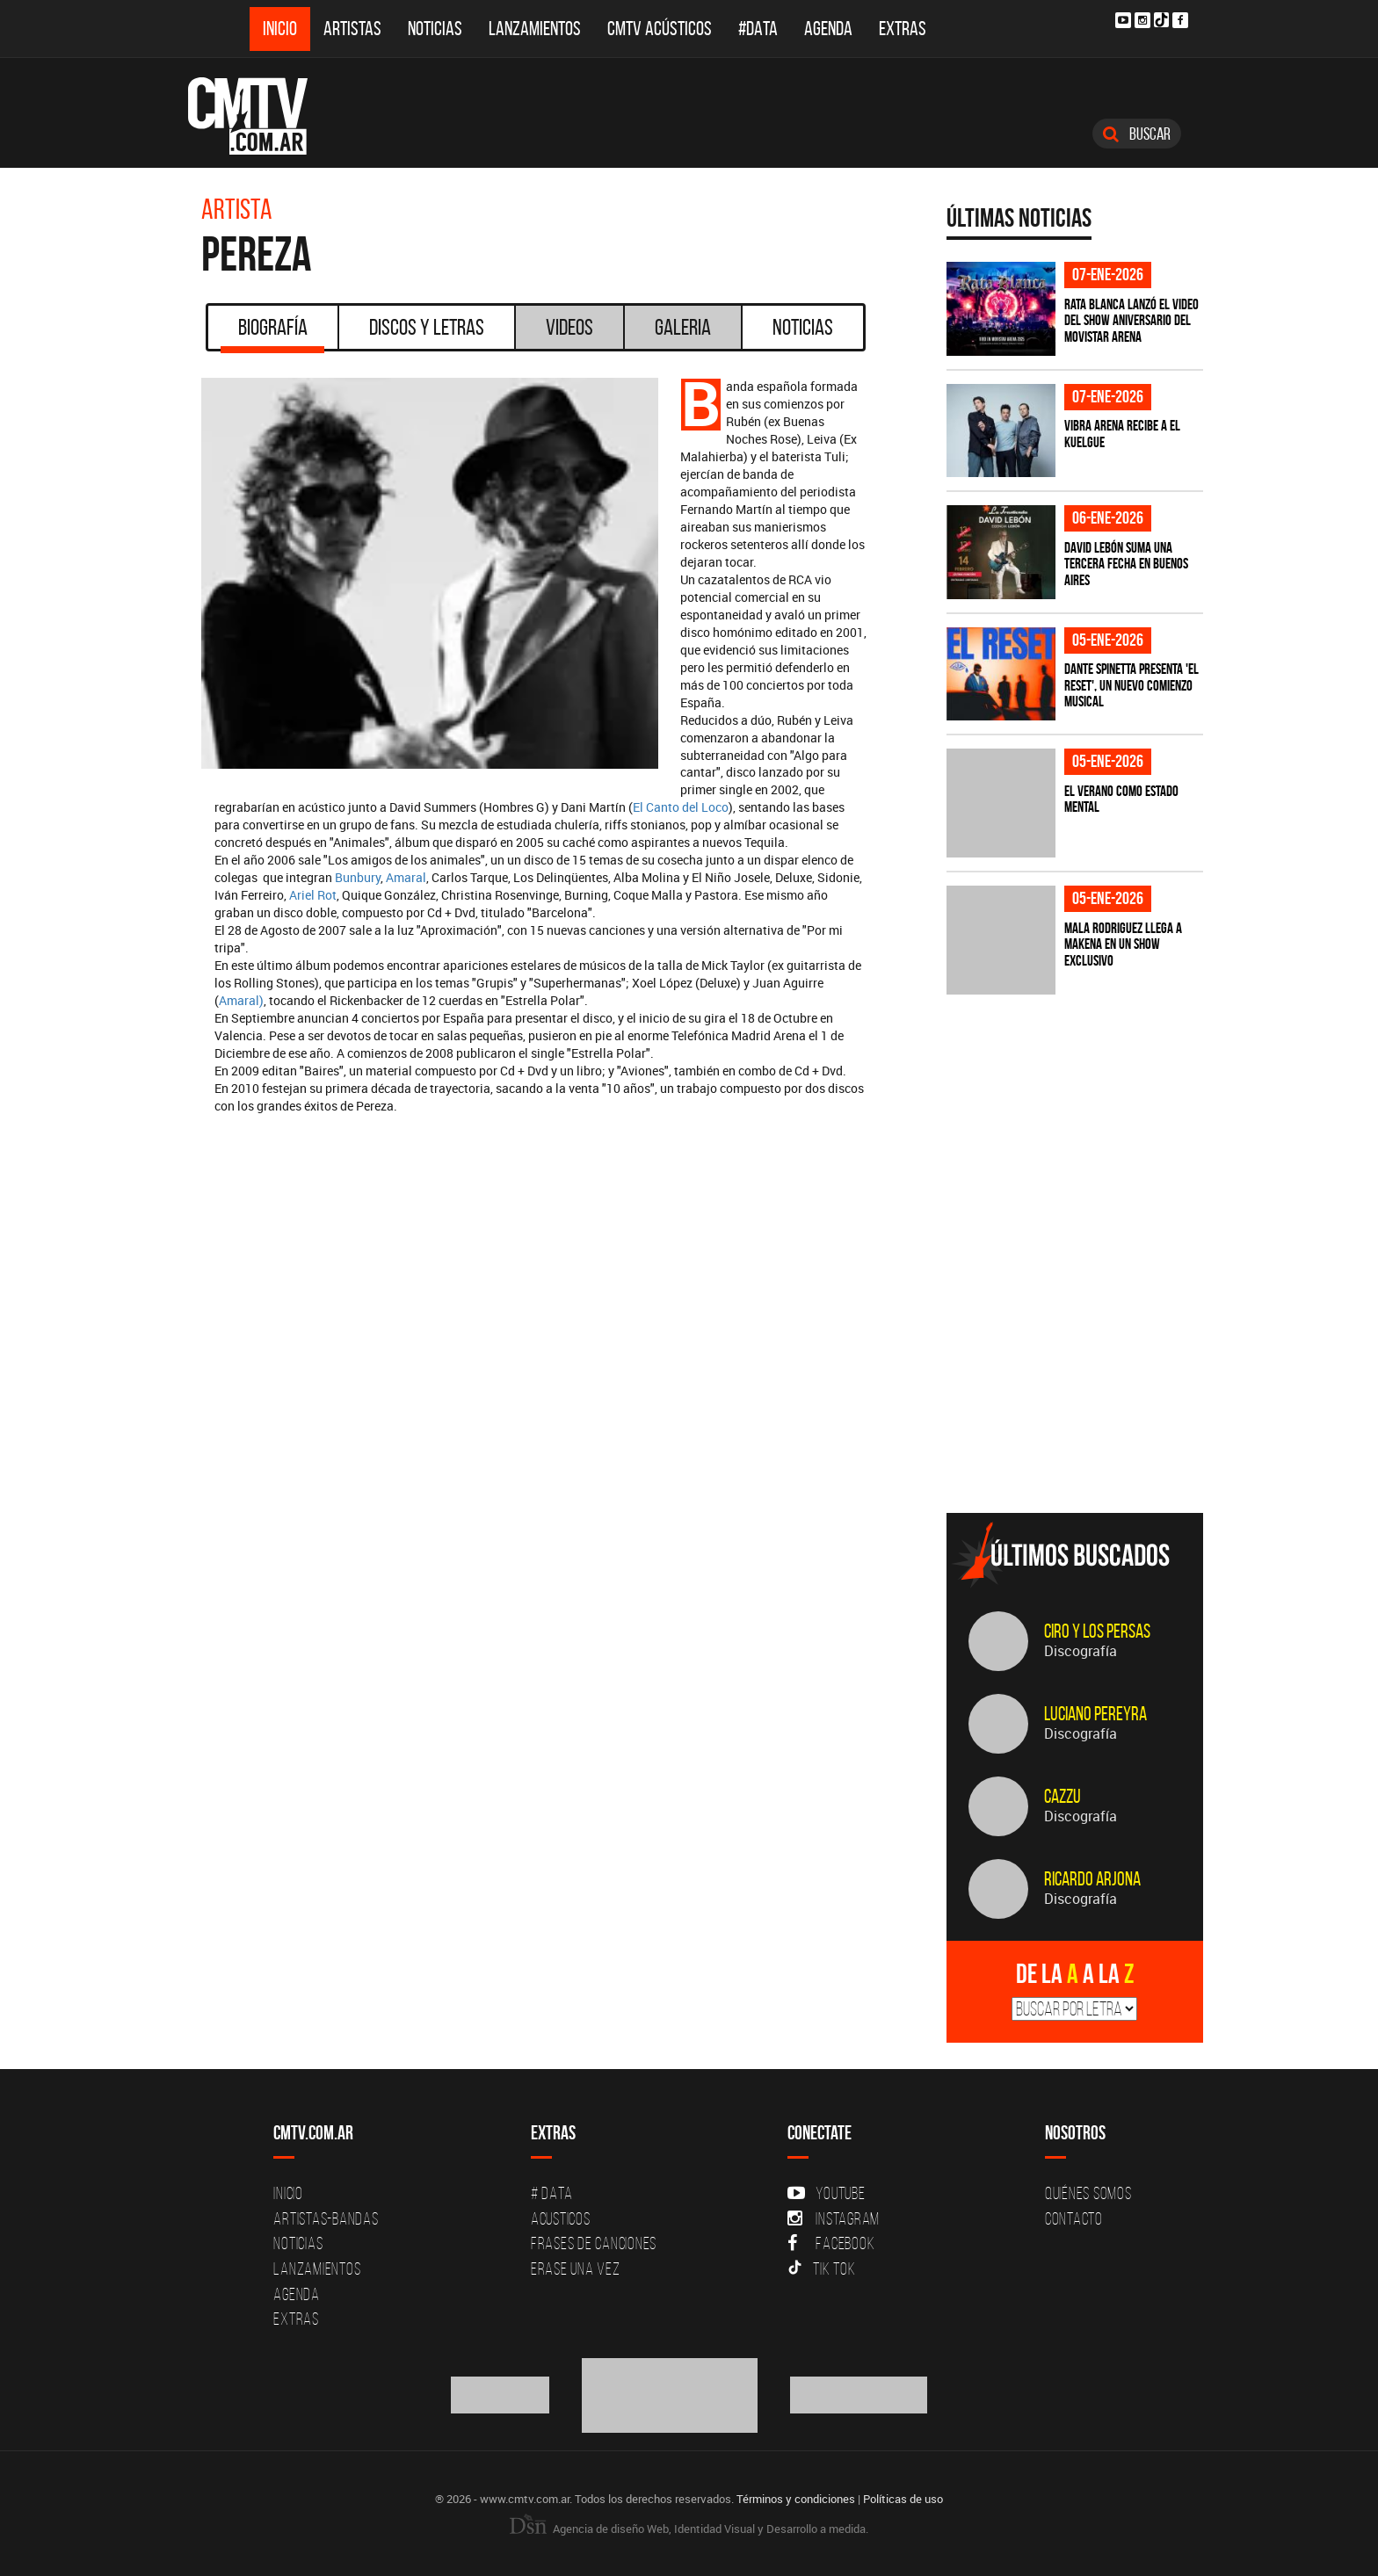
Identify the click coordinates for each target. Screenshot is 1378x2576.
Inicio (280, 29)
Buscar (1137, 133)
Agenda (828, 29)
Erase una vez (575, 2268)
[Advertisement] (1078, 1377)
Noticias (435, 29)
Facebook (830, 2243)
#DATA (758, 29)
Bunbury (358, 877)
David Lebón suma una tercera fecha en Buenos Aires (1126, 563)
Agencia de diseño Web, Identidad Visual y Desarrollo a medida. (689, 2528)
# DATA (552, 2193)
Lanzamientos (535, 29)
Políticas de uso (903, 2499)
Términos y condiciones (795, 2499)
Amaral (406, 877)
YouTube (826, 2193)
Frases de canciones (593, 2243)
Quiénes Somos (1088, 2193)
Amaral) (241, 1000)
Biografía (272, 333)
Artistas (352, 29)
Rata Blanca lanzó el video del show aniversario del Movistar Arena (1131, 320)
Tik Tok (821, 2268)
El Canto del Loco (681, 807)
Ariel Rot (313, 894)
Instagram (833, 2218)
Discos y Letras (426, 327)
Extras (902, 29)
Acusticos (561, 2218)
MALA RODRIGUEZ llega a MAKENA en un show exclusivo (1123, 944)
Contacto (1074, 2218)
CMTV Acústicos (659, 29)
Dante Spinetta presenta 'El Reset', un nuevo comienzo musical (1131, 685)
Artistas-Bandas (325, 2218)
